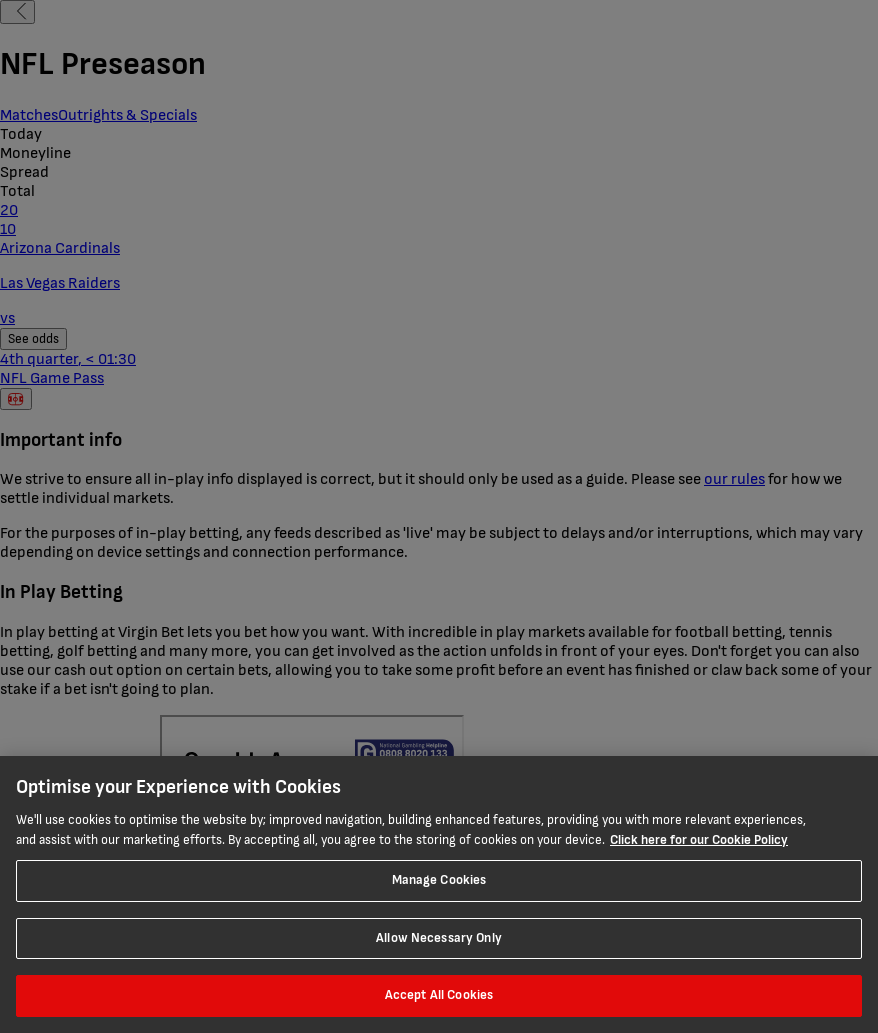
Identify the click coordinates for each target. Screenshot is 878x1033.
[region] (439, 894)
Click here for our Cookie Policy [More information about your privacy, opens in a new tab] (699, 840)
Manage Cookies (439, 880)
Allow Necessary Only (439, 938)
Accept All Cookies (439, 995)
